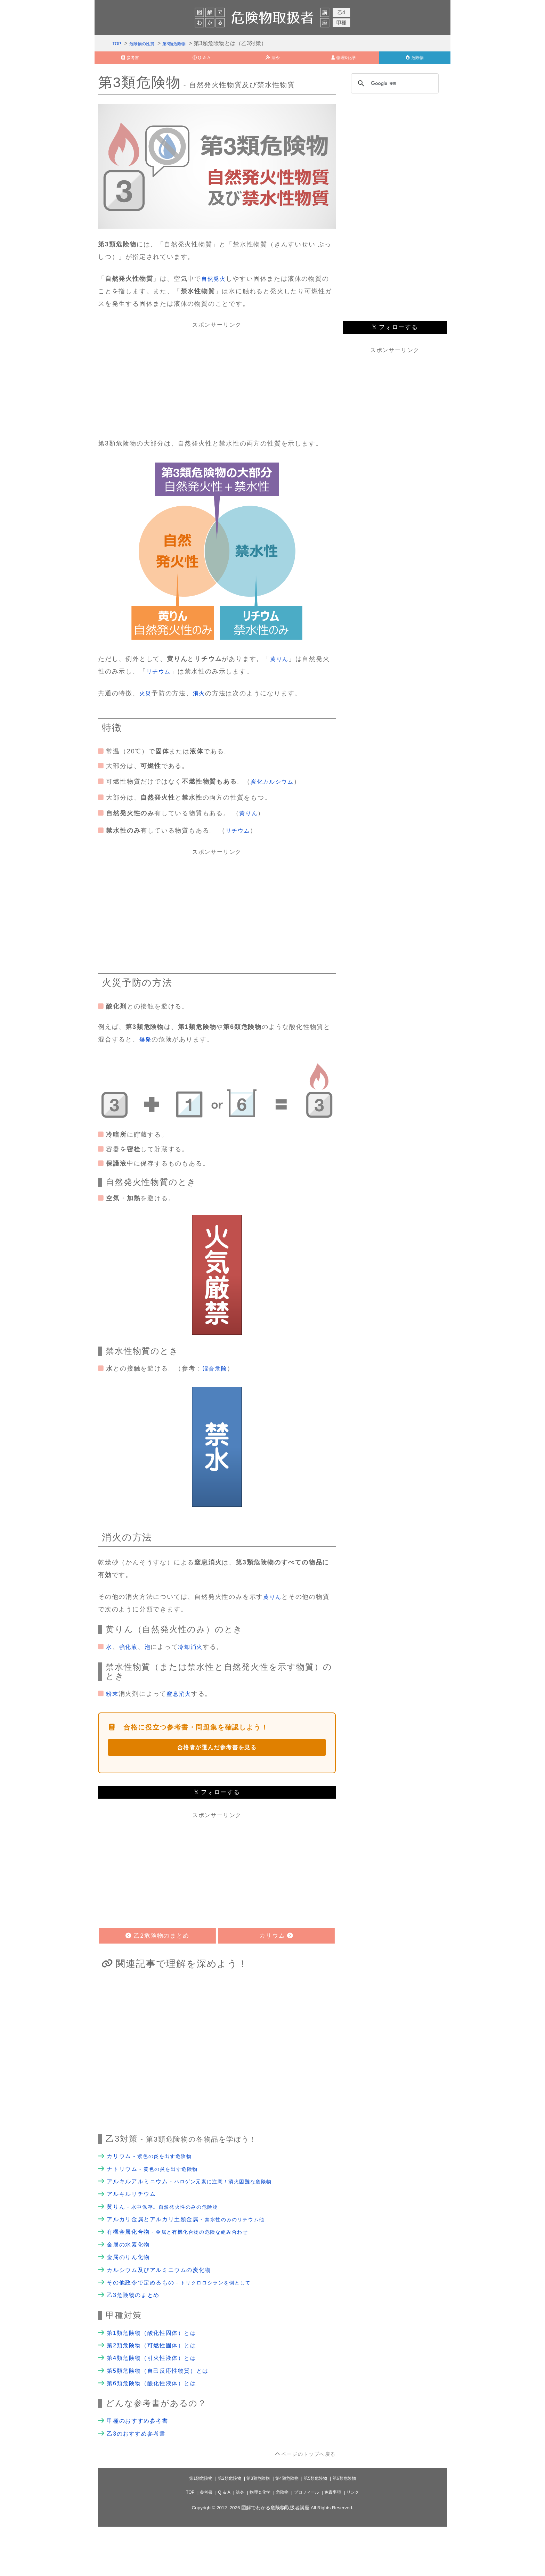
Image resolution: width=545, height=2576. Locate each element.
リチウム (160, 679)
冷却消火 (195, 1661)
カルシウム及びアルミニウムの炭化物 (165, 2305)
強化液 (130, 1661)
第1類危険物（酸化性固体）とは (157, 2372)
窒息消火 (182, 1709)
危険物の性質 (148, 45)
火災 (146, 701)
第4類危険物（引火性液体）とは (157, 2400)
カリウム (155, 2178)
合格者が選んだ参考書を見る (216, 1764)
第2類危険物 (223, 2527)
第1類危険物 (191, 2527)
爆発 (146, 1051)
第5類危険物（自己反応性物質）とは (164, 2414)
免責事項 (339, 2541)
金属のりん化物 (131, 2291)
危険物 (282, 2541)
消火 (201, 701)
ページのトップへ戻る (305, 2503)
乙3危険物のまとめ (136, 2333)
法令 (235, 2541)
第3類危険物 (188, 45)
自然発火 (215, 287)
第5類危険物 (321, 2527)
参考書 (198, 2541)
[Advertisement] (217, 387)
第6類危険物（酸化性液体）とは (157, 2429)
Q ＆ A (218, 2541)
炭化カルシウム (275, 790)
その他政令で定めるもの (188, 2319)
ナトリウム (158, 2192)
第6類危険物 (353, 2527)
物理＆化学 (257, 2541)
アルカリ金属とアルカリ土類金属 (196, 2249)
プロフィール (309, 2541)
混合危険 (216, 1381)
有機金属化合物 (187, 2263)
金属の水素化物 (131, 2277)
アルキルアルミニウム (200, 2206)
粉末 (113, 1709)
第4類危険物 (288, 2527)
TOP (117, 45)
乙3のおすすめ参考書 (140, 2482)
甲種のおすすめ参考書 (141, 2467)
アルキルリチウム (134, 2220)
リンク (362, 2541)
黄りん (280, 666)
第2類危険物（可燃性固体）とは (157, 2386)
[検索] (394, 92)
